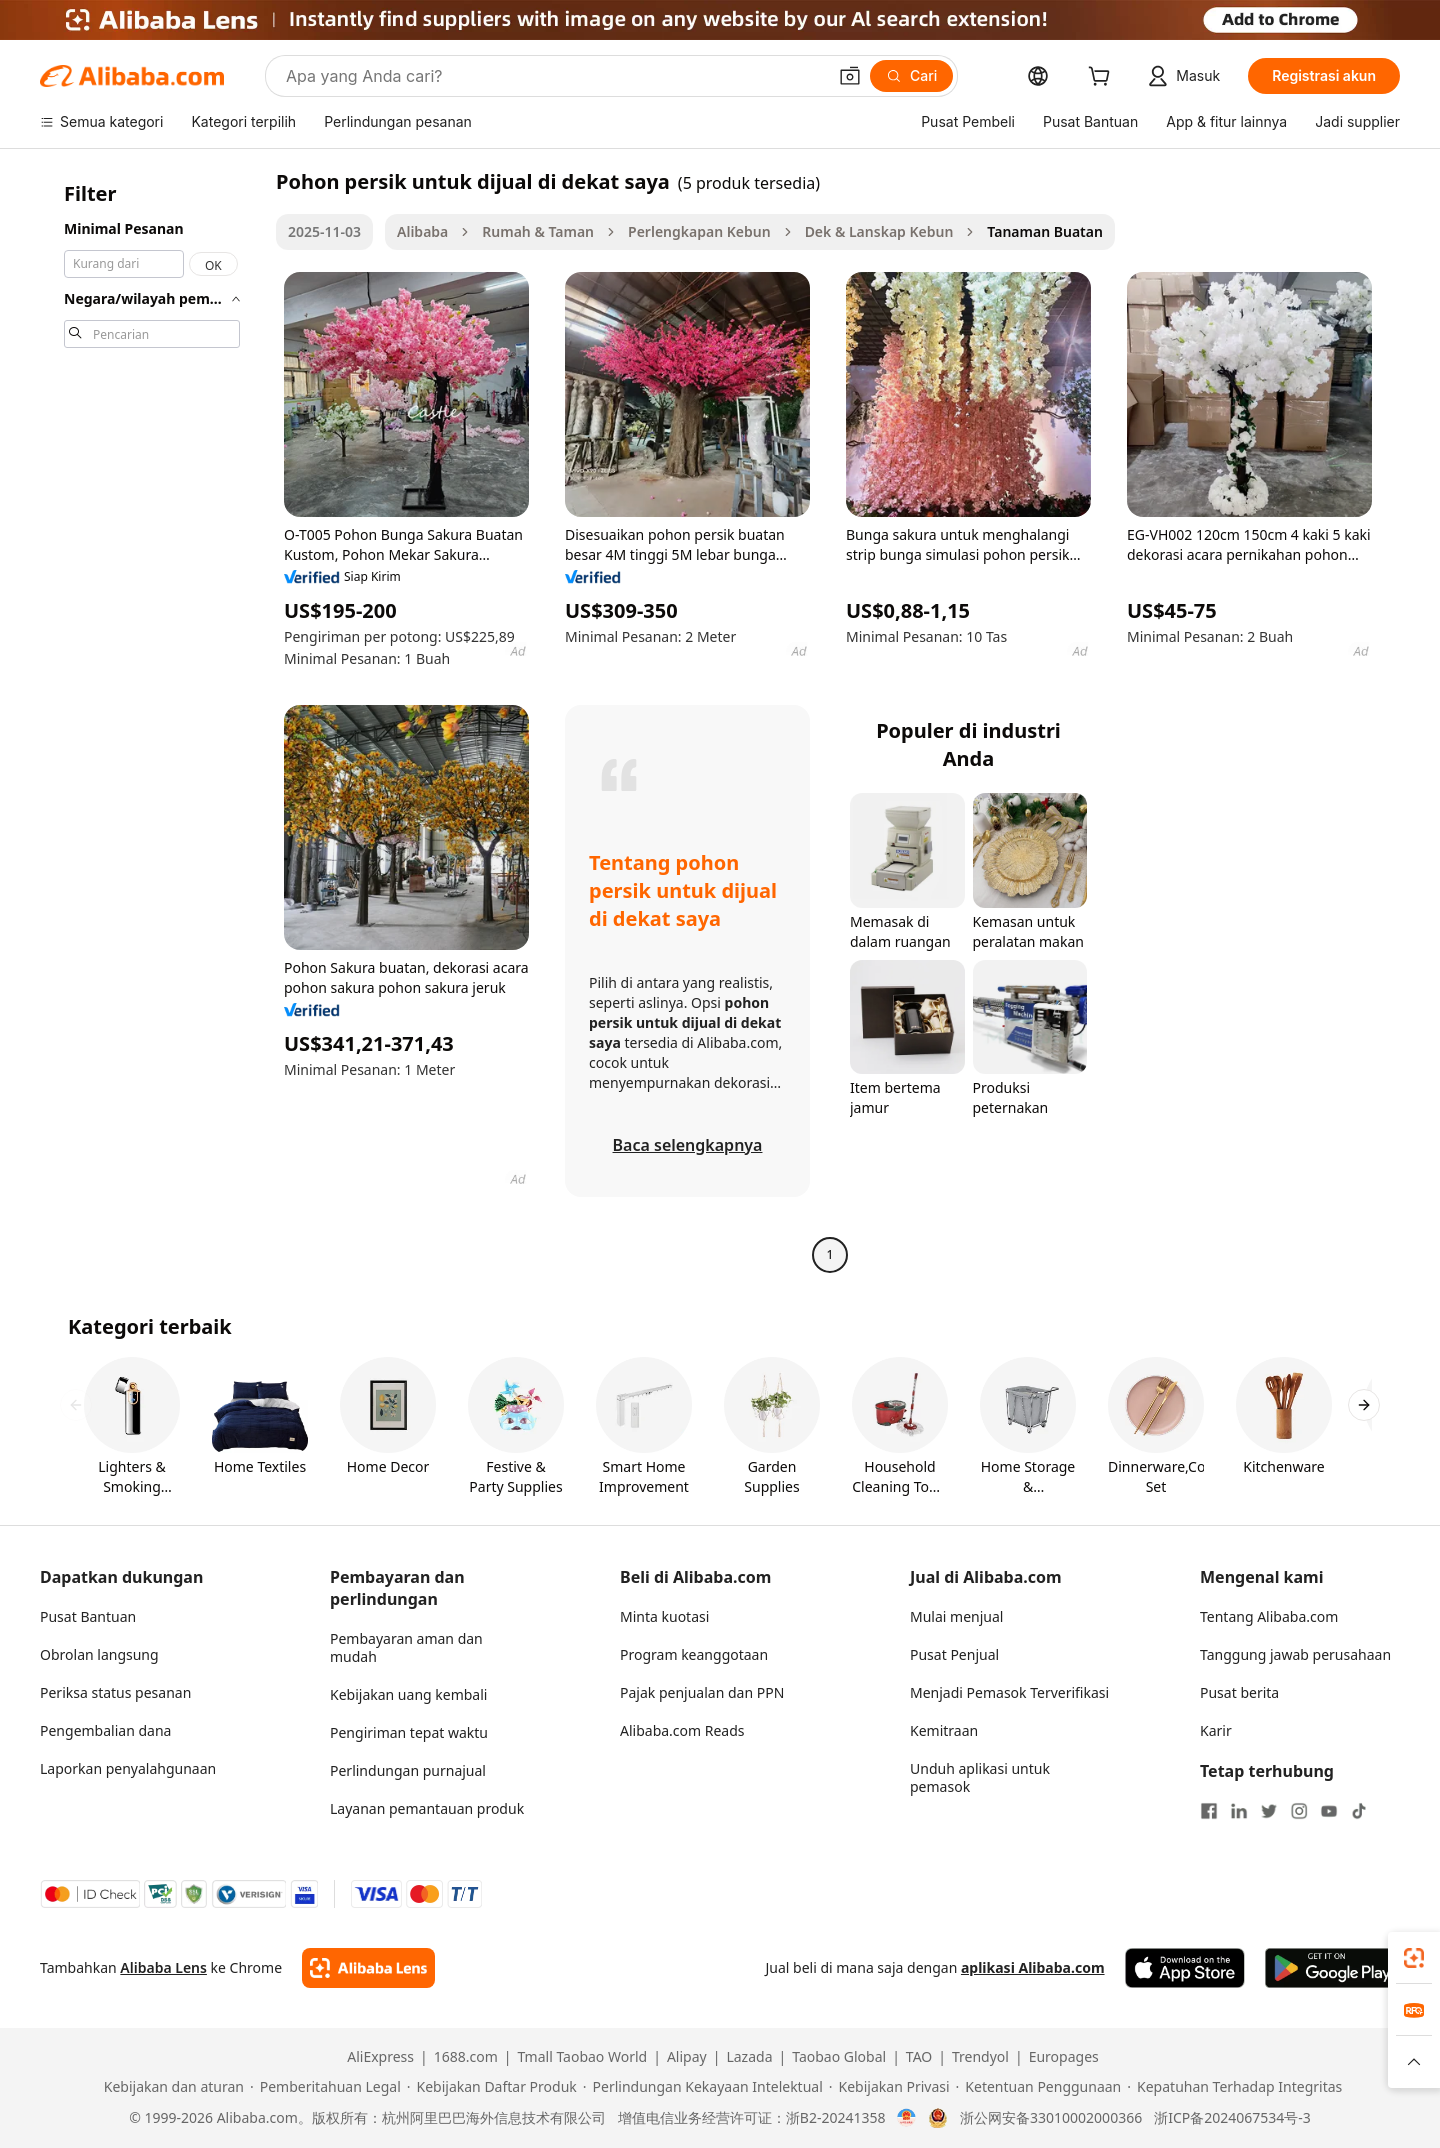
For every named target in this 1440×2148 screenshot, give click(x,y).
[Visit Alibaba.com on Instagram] (1299, 1811)
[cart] (1103, 78)
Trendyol (980, 2057)
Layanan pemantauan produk (427, 1808)
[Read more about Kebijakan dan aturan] (171, 2087)
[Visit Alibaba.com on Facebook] (1209, 1811)
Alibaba (422, 231)
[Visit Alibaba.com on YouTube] (1329, 1811)
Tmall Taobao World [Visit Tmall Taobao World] (583, 2057)
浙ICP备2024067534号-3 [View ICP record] (1232, 2118)
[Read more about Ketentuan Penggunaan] (1039, 2087)
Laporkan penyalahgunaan (128, 1768)
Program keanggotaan (694, 1654)
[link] (1414, 1958)
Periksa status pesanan (115, 1692)
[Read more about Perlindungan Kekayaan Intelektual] (703, 2087)
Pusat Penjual (954, 1654)
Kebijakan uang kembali (408, 1694)
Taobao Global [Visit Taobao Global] (839, 2057)
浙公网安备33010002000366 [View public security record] (1051, 2118)
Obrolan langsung (99, 1654)
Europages (1064, 2057)
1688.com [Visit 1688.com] (466, 2057)
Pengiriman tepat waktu (409, 1732)
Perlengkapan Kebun (699, 231)
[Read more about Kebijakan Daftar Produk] (492, 2087)
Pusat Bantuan (88, 1616)
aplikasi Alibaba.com (1033, 1967)
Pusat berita (1239, 1692)
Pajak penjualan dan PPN (702, 1692)
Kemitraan (944, 1730)
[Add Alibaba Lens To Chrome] (368, 1968)
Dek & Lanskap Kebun (879, 231)
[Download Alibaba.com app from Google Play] (1332, 1968)
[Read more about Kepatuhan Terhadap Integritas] (1234, 2087)
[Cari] (911, 76)
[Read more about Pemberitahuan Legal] (325, 2087)
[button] (850, 76)
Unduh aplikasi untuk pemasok (980, 1777)
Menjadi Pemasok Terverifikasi (1009, 1692)
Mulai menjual (956, 1616)
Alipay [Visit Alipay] (687, 2057)
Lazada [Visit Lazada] (749, 2057)
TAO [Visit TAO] (919, 2057)
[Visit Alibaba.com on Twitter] (1269, 1811)
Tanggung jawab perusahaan (1295, 1654)
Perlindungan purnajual (408, 1770)
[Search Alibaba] (554, 76)
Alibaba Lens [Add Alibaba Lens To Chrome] (163, 1967)
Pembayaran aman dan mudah (406, 1647)
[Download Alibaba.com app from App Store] (1185, 1968)
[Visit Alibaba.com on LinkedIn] (1239, 1811)
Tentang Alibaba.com (1269, 1616)
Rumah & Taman (538, 231)
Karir (1216, 1730)
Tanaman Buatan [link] (1045, 231)
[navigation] (152, 720)
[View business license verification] (906, 2118)
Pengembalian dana (105, 1730)
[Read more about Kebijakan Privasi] (889, 2087)
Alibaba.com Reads (682, 1730)
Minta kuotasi (664, 1616)
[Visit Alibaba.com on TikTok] (1359, 1811)
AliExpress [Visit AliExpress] (380, 2057)
